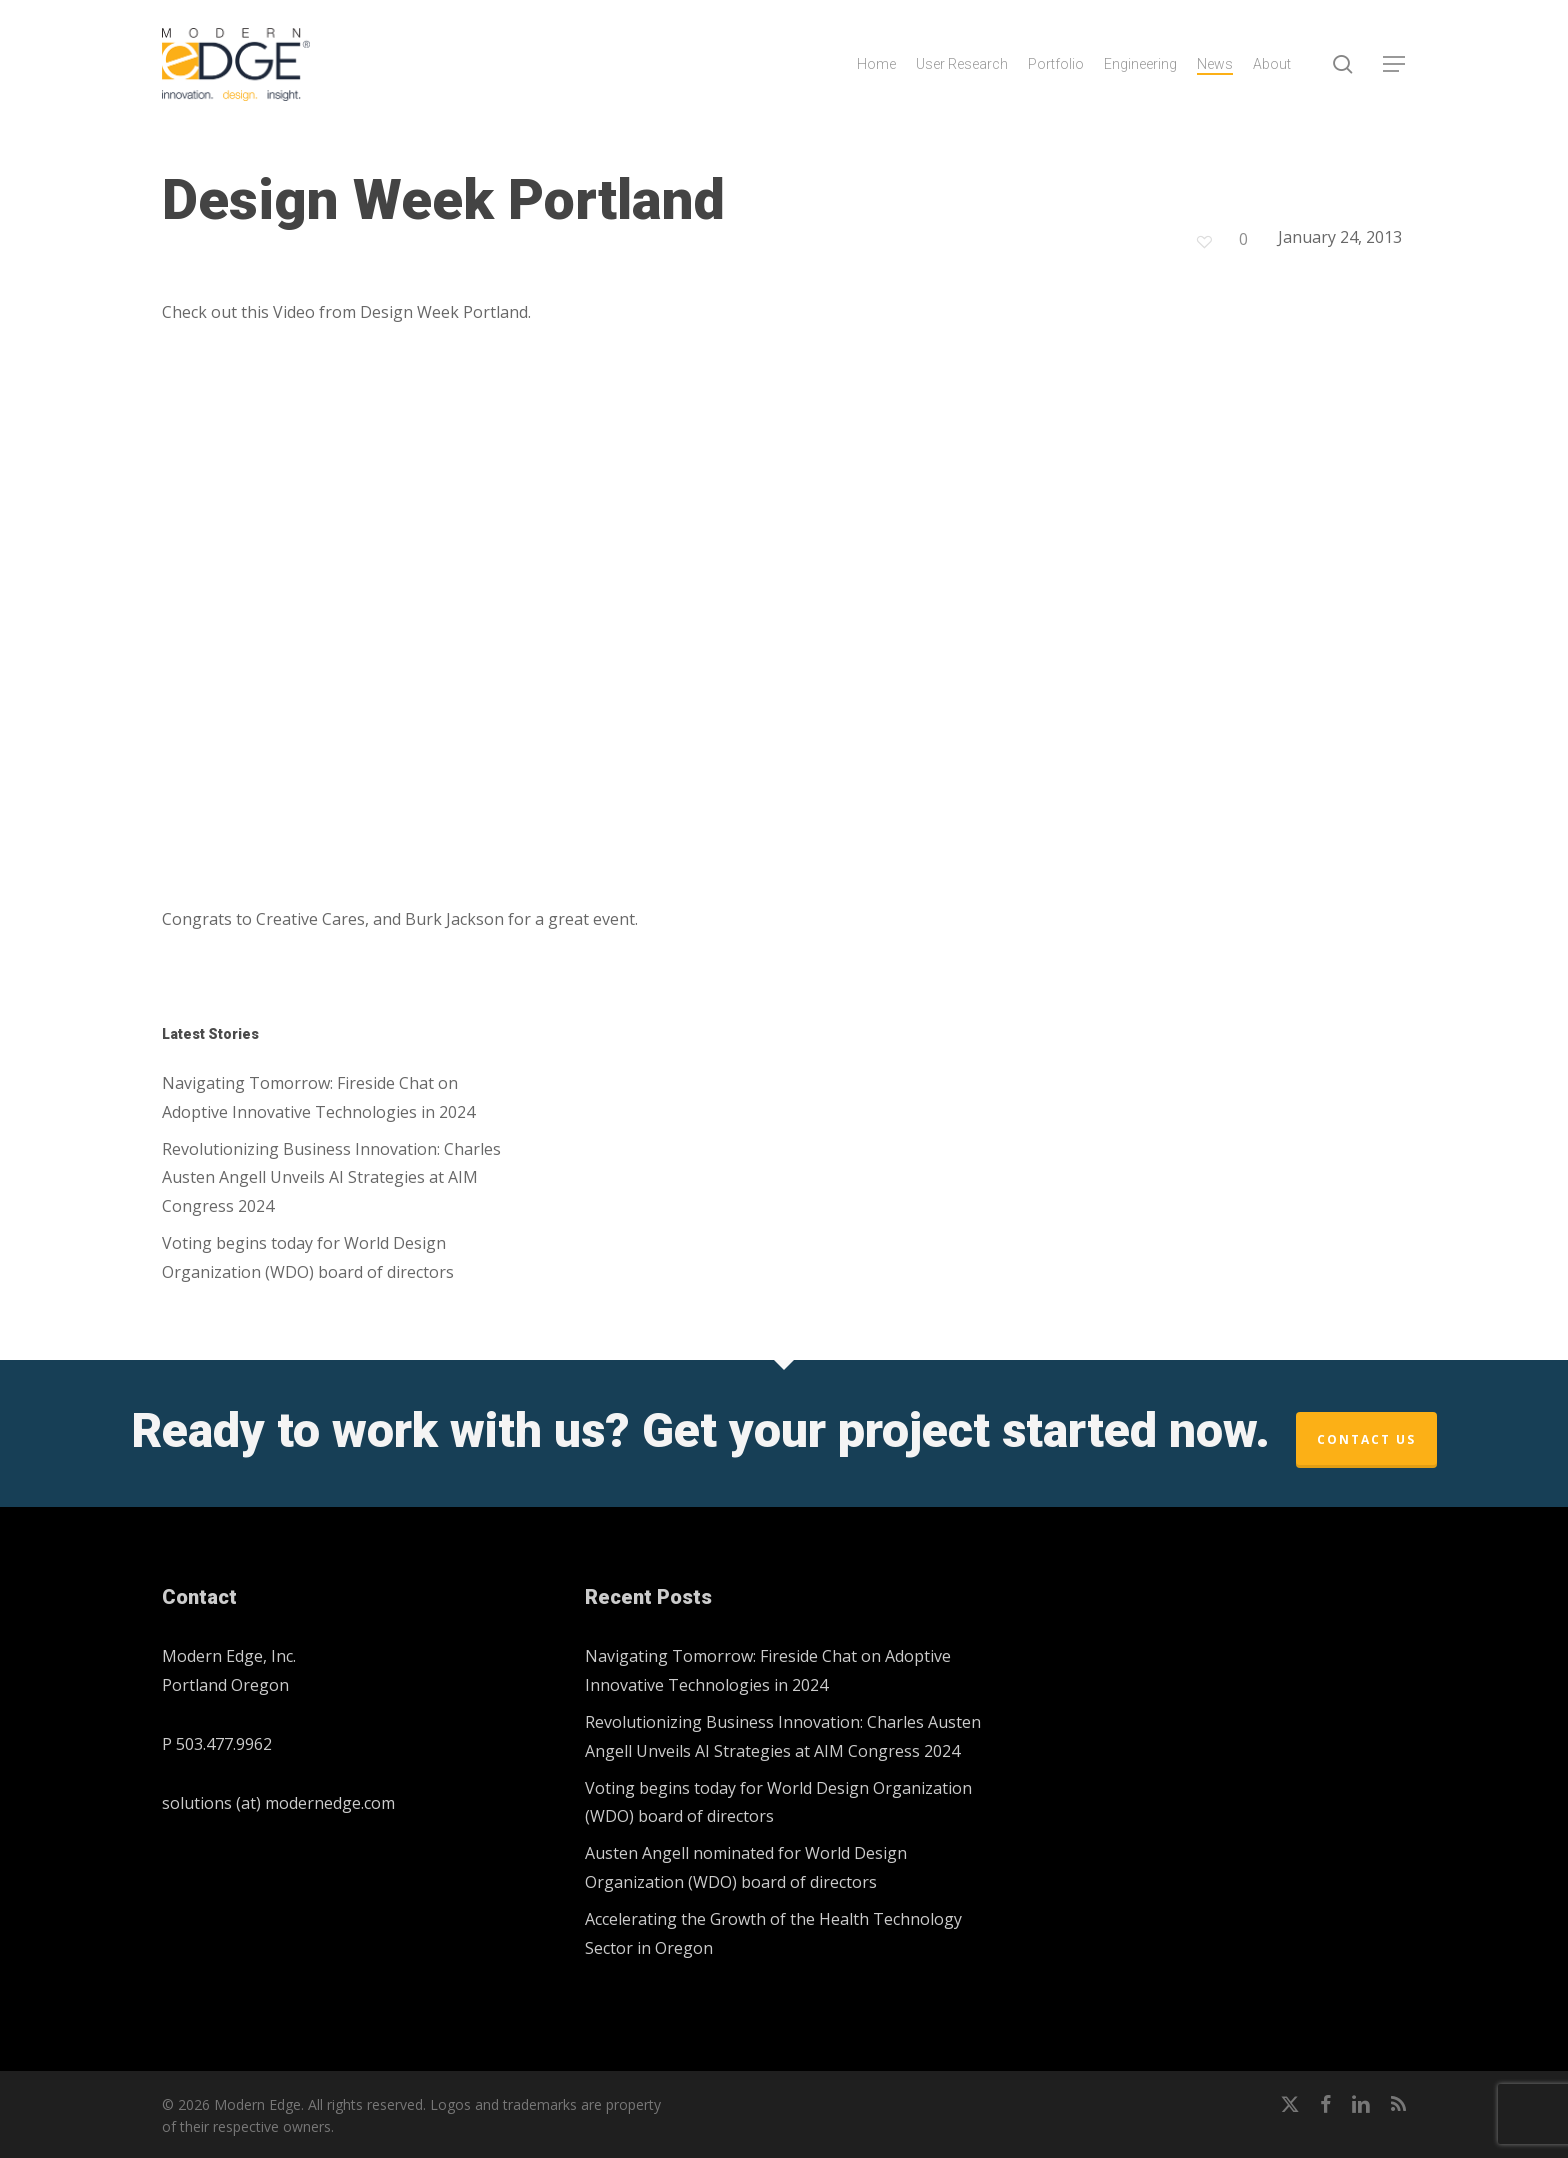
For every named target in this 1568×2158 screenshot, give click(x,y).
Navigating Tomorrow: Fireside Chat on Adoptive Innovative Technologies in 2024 (318, 1097)
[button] (1395, 64)
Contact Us (1366, 1439)
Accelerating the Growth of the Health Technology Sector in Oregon (773, 1933)
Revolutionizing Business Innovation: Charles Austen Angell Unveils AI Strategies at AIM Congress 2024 (331, 1178)
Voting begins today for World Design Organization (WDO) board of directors (308, 1257)
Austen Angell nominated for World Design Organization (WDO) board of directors (746, 1867)
